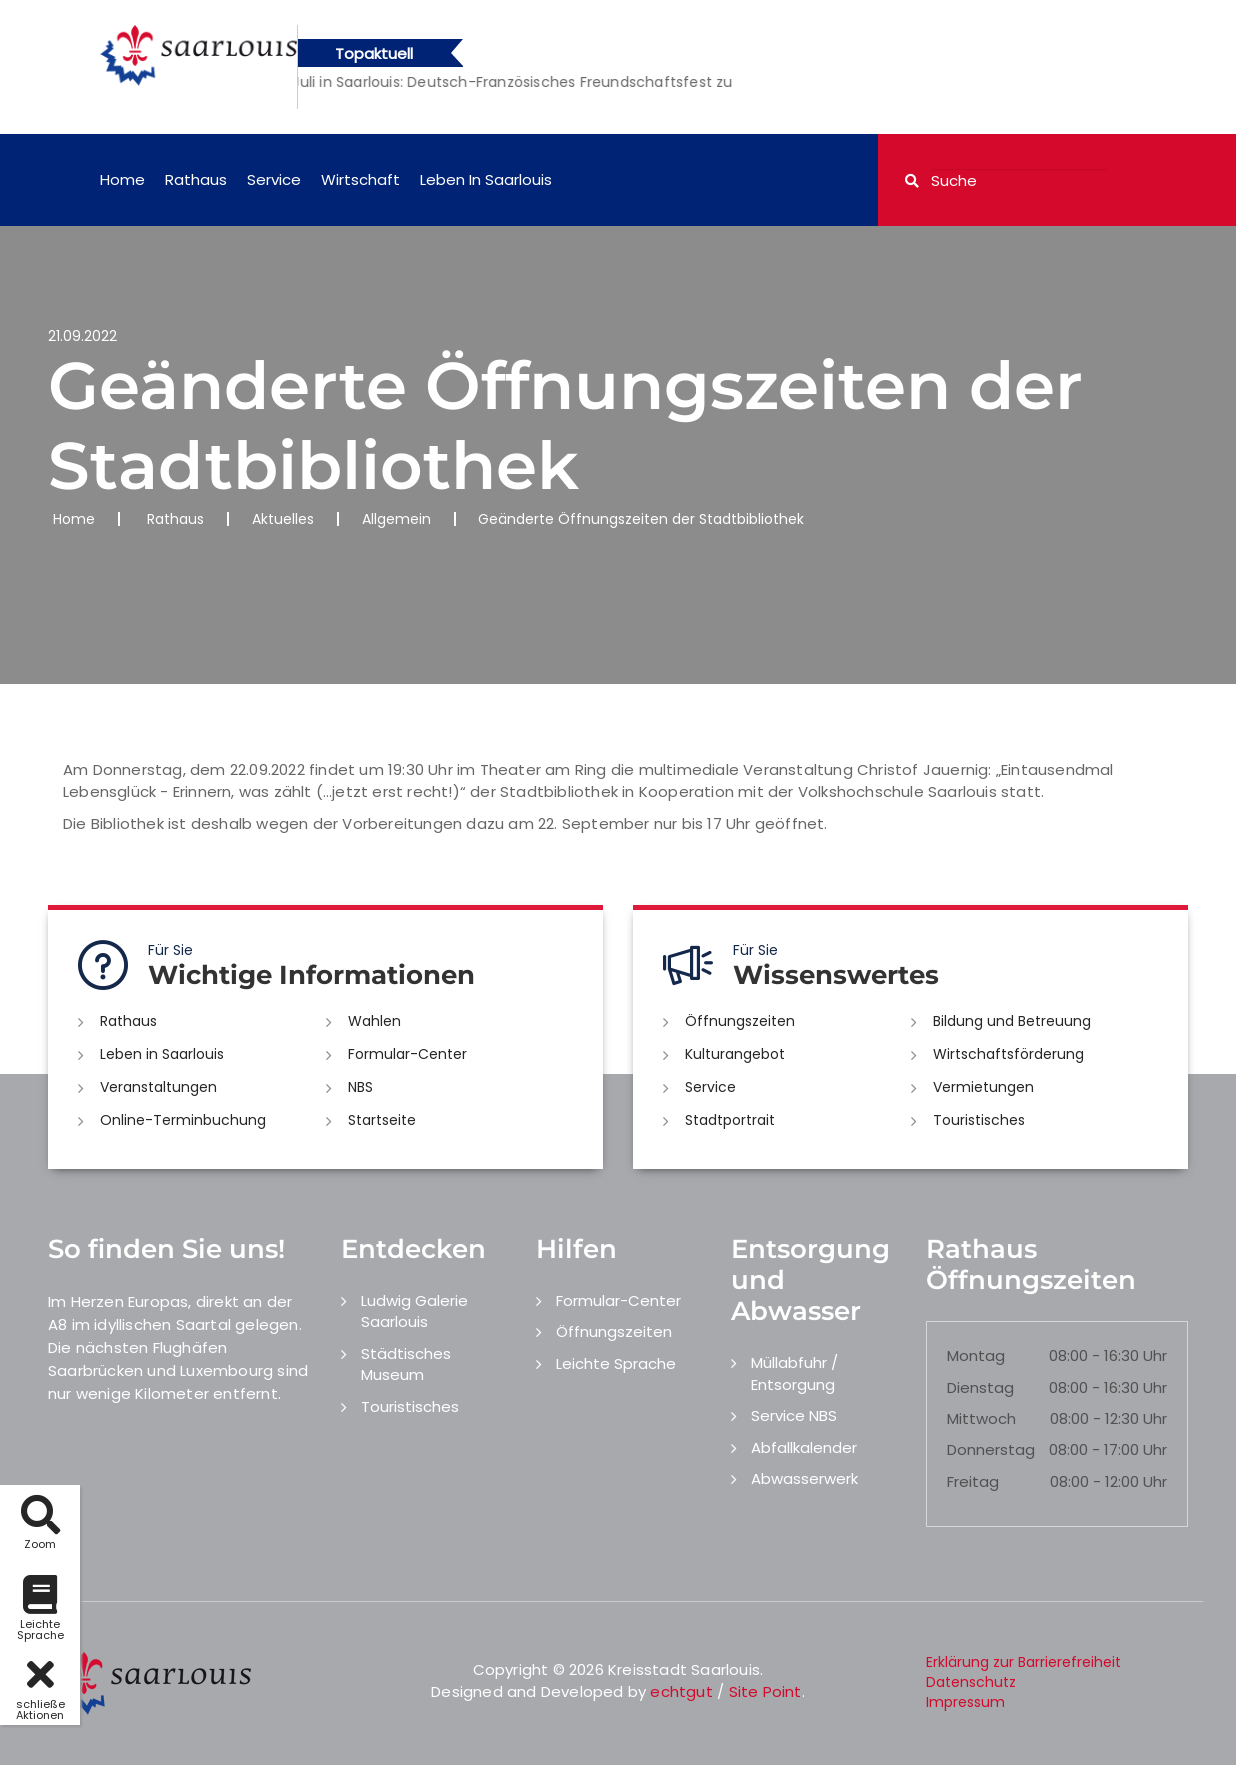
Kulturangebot (735, 1054)
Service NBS (794, 1415)
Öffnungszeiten (740, 1021)
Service (274, 179)
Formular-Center (407, 1054)
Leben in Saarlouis (486, 179)
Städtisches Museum (406, 1364)
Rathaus (196, 179)
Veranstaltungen (158, 1087)
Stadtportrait (730, 1120)
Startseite (382, 1120)
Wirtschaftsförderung (1008, 1054)
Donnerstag (991, 1449)
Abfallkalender (804, 1447)
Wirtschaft (360, 179)
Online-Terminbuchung (183, 1120)
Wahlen (374, 1021)
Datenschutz (971, 1682)
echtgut (681, 1691)
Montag (976, 1355)
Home (122, 179)
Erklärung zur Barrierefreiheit (1023, 1662)
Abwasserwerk (804, 1478)
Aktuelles (283, 519)
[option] (633, 82)
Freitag (973, 1481)
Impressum (965, 1702)
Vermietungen (983, 1087)
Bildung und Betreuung (1012, 1021)
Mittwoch (981, 1418)
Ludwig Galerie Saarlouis (414, 1311)
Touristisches (979, 1120)
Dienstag (980, 1387)
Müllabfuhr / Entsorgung (794, 1373)
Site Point (765, 1691)
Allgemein (396, 519)
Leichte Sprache (616, 1363)
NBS (360, 1087)
